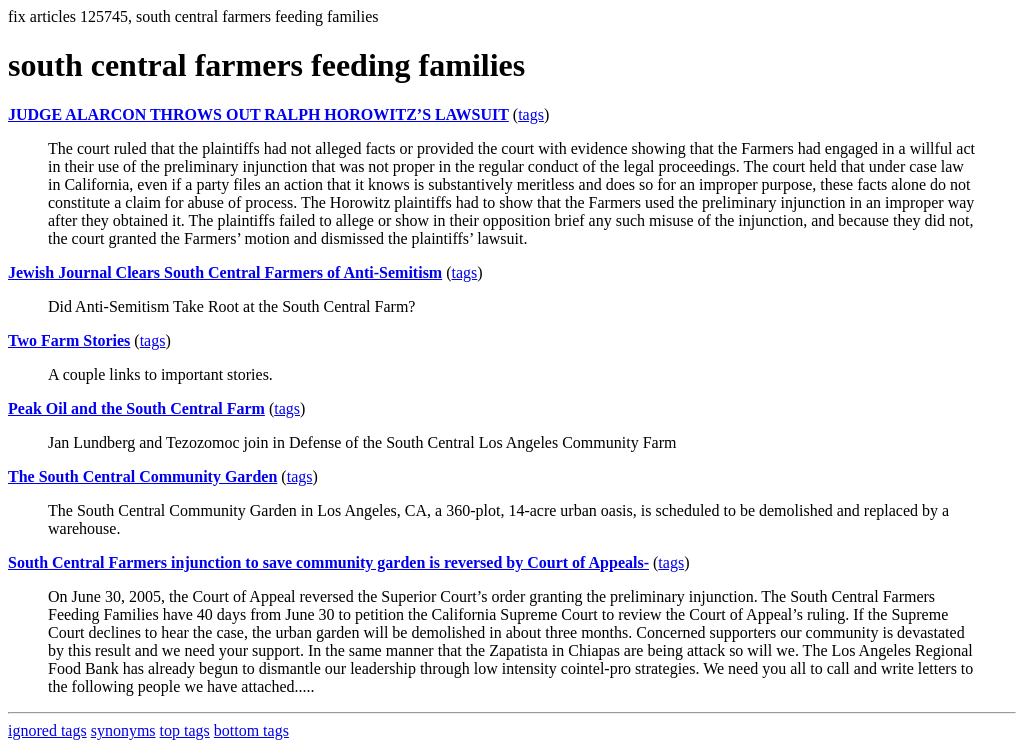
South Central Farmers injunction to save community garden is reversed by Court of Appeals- (328, 562)
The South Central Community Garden (142, 476)
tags (531, 114)
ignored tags (47, 730)
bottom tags (251, 730)
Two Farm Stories (69, 340)
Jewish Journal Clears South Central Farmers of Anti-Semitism (225, 272)
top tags (185, 730)
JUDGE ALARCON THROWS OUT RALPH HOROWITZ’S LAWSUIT (258, 114)
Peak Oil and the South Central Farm (136, 408)
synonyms (123, 730)
